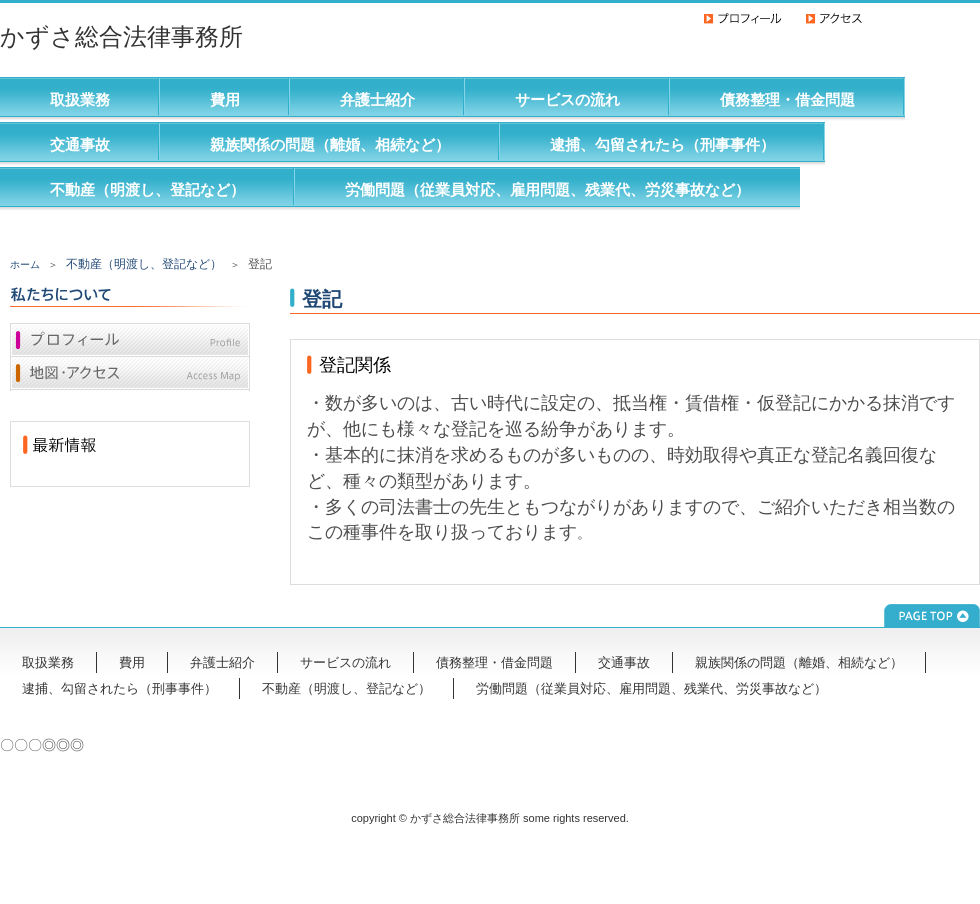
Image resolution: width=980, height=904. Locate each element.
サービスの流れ (567, 99)
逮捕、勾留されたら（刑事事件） (662, 144)
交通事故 (80, 144)
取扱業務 (80, 99)
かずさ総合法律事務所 (121, 36)
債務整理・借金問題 (787, 99)
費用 (225, 99)
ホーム (25, 264)
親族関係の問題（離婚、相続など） (330, 144)
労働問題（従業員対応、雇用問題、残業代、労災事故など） (547, 189)
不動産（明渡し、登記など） (147, 189)
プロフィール (130, 340)
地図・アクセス (130, 374)
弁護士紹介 (377, 99)
